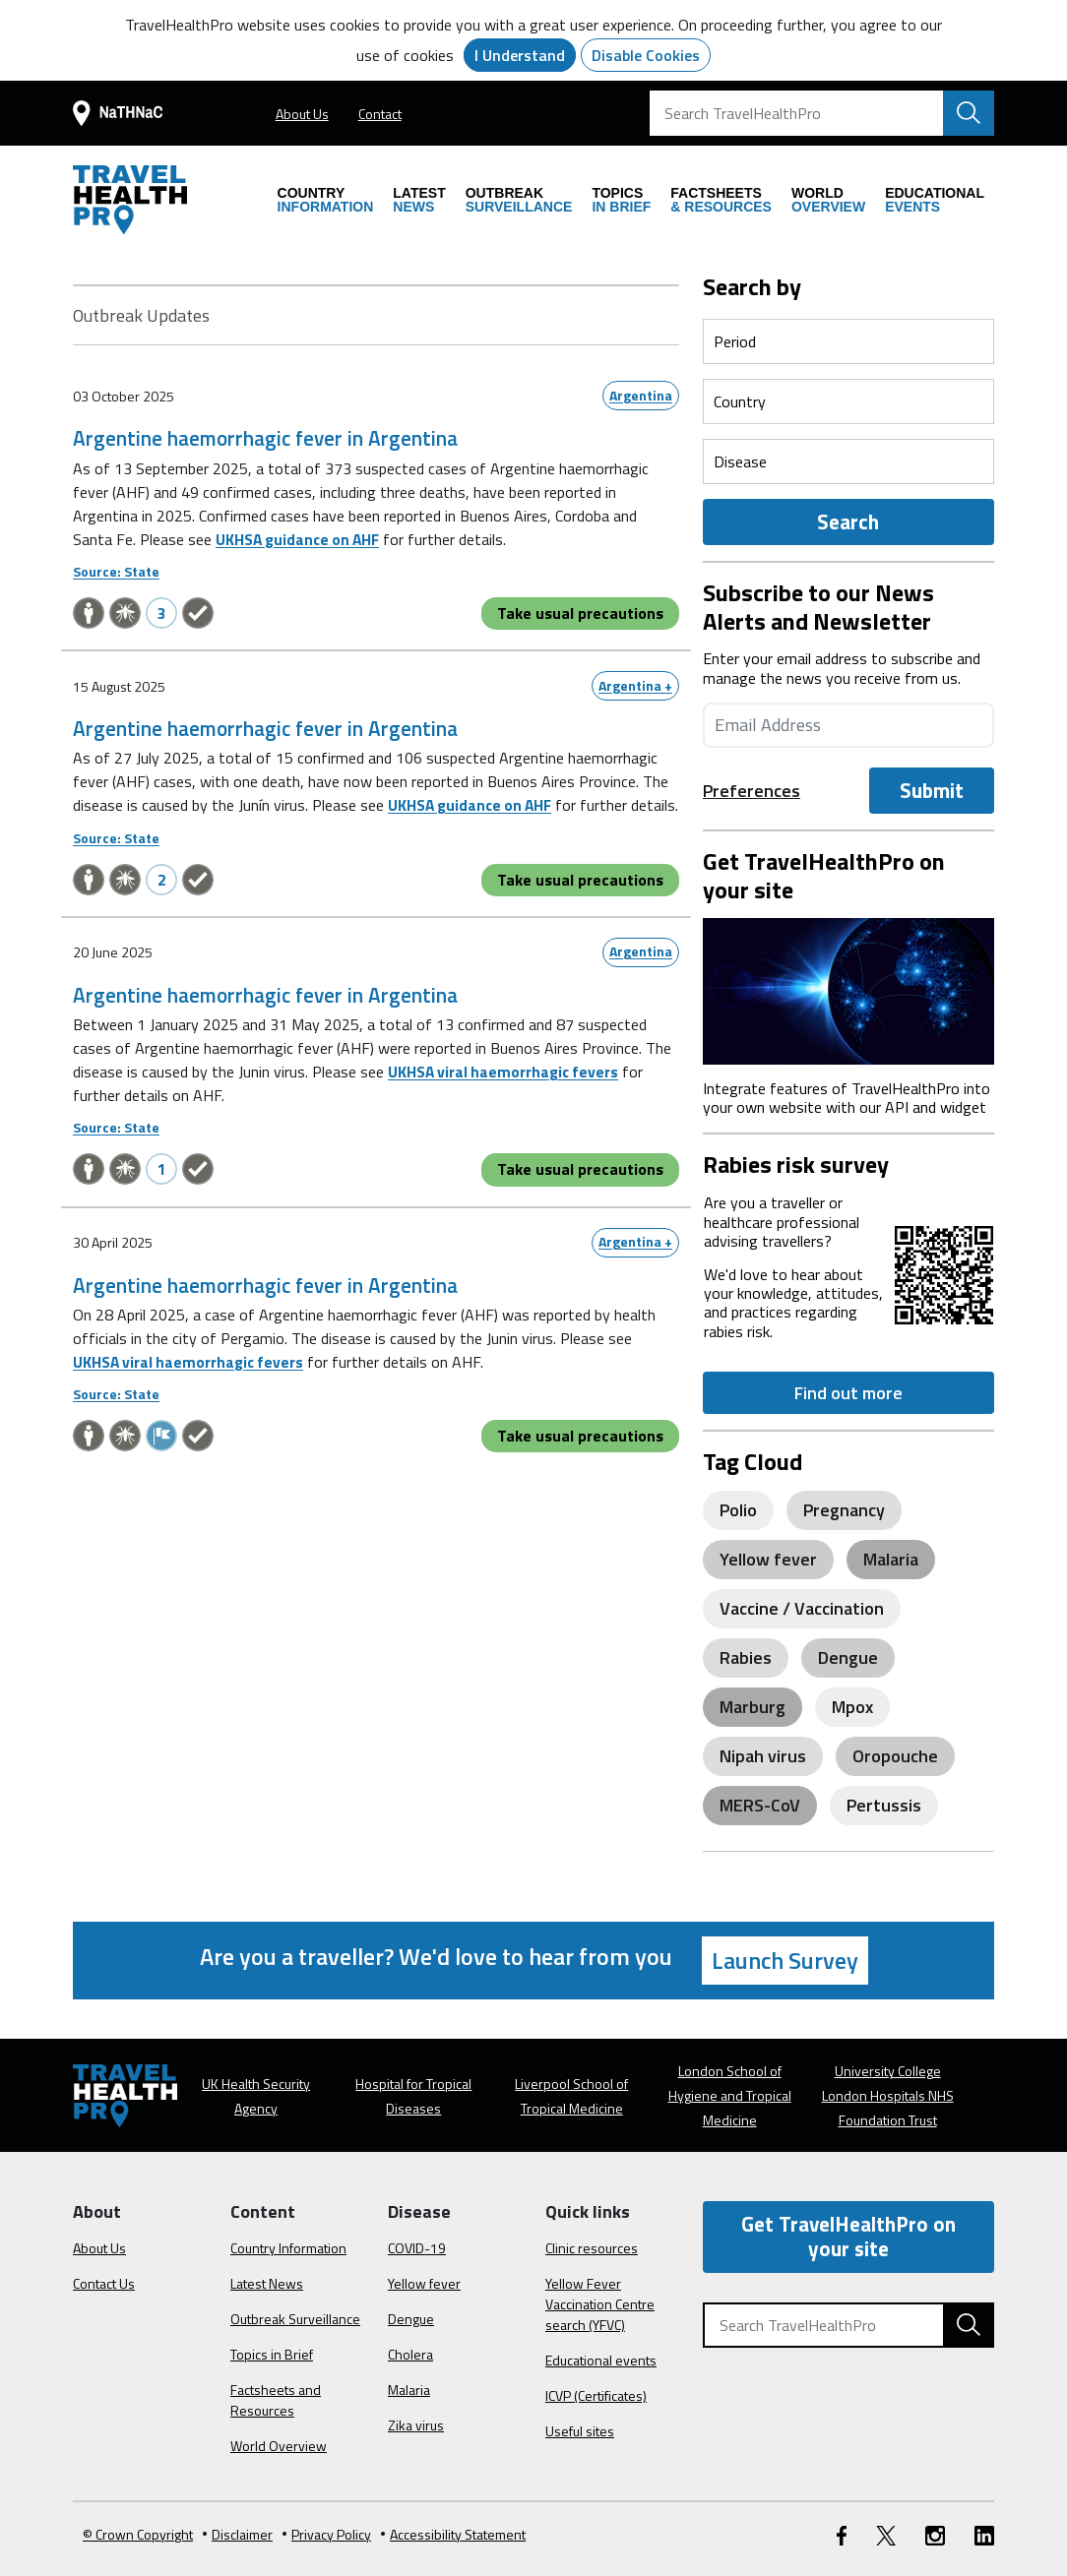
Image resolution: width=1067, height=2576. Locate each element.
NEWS (419, 200)
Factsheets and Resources (275, 2400)
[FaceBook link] (842, 2534)
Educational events (601, 2360)
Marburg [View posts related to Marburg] (752, 1706)
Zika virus (416, 2425)
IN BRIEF (621, 200)
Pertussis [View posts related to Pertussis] (884, 1805)
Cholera (410, 2354)
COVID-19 (417, 2248)
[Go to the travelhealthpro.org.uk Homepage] (130, 199)
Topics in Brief (271, 2354)
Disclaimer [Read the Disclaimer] (238, 2534)
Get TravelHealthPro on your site (848, 2236)
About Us (302, 113)
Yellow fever (424, 2283)
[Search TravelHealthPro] (822, 113)
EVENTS (934, 200)
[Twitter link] (886, 2534)
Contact (380, 113)
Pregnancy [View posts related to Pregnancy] (844, 1510)
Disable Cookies (646, 55)
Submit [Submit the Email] (932, 790)
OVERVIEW (828, 200)
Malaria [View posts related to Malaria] (890, 1559)
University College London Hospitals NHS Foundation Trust (888, 2095)
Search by (752, 286)
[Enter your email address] (848, 725)
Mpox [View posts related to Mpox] (852, 1706)
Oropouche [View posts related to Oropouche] (895, 1756)
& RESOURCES (721, 200)
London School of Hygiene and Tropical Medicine (729, 2095)
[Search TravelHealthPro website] (968, 113)
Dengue (411, 2318)
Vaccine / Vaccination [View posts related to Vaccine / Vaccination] (802, 1608)
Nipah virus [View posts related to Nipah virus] (763, 1756)
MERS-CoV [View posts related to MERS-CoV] (760, 1805)
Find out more (848, 1393)
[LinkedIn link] (984, 2534)
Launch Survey (785, 1960)
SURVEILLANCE (519, 200)
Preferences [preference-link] (751, 790)
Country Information (288, 2248)
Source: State (116, 571)
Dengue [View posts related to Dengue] (848, 1657)
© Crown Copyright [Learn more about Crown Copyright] (138, 2534)
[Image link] (848, 989)
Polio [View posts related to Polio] (738, 1510)
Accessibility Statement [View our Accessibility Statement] (453, 2534)
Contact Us (104, 2283)
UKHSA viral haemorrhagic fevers (506, 1094)
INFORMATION (326, 200)
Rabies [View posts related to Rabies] (746, 1657)
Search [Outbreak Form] (848, 521)
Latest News (266, 2283)
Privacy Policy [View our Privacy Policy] (326, 2534)
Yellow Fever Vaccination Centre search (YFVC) (600, 2304)
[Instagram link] (935, 2534)
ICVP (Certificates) (596, 2395)
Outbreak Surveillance (295, 2318)
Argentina (640, 395)
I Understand (519, 55)
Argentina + (635, 684)
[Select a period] (848, 341)
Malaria (409, 2389)
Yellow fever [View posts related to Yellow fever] (768, 1559)
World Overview (278, 2445)
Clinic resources (591, 2248)
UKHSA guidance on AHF (301, 539)
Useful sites (579, 2431)
